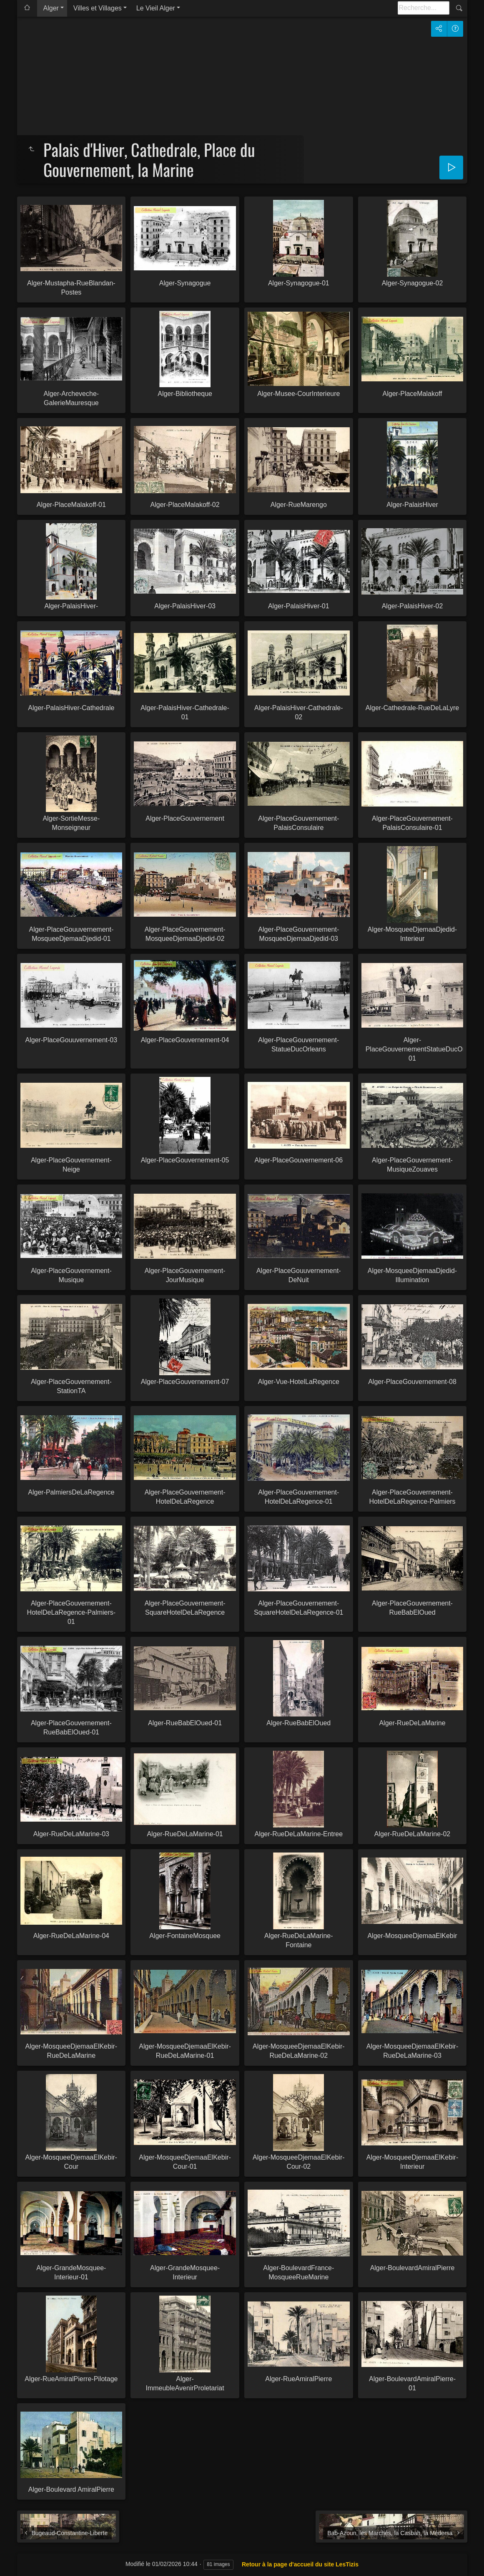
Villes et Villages (97, 8)
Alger (51, 8)
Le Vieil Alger (155, 8)
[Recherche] (423, 8)
